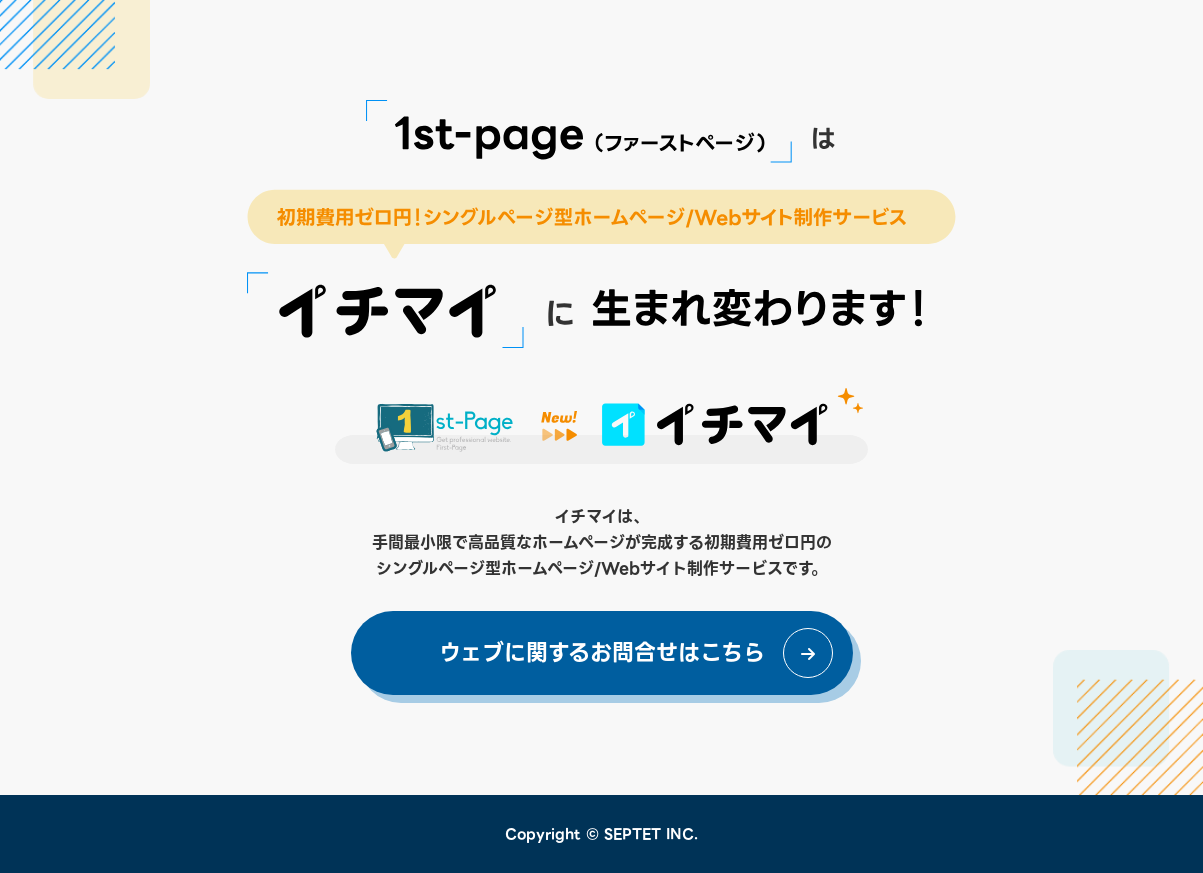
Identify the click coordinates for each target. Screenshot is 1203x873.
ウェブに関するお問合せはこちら (602, 652)
